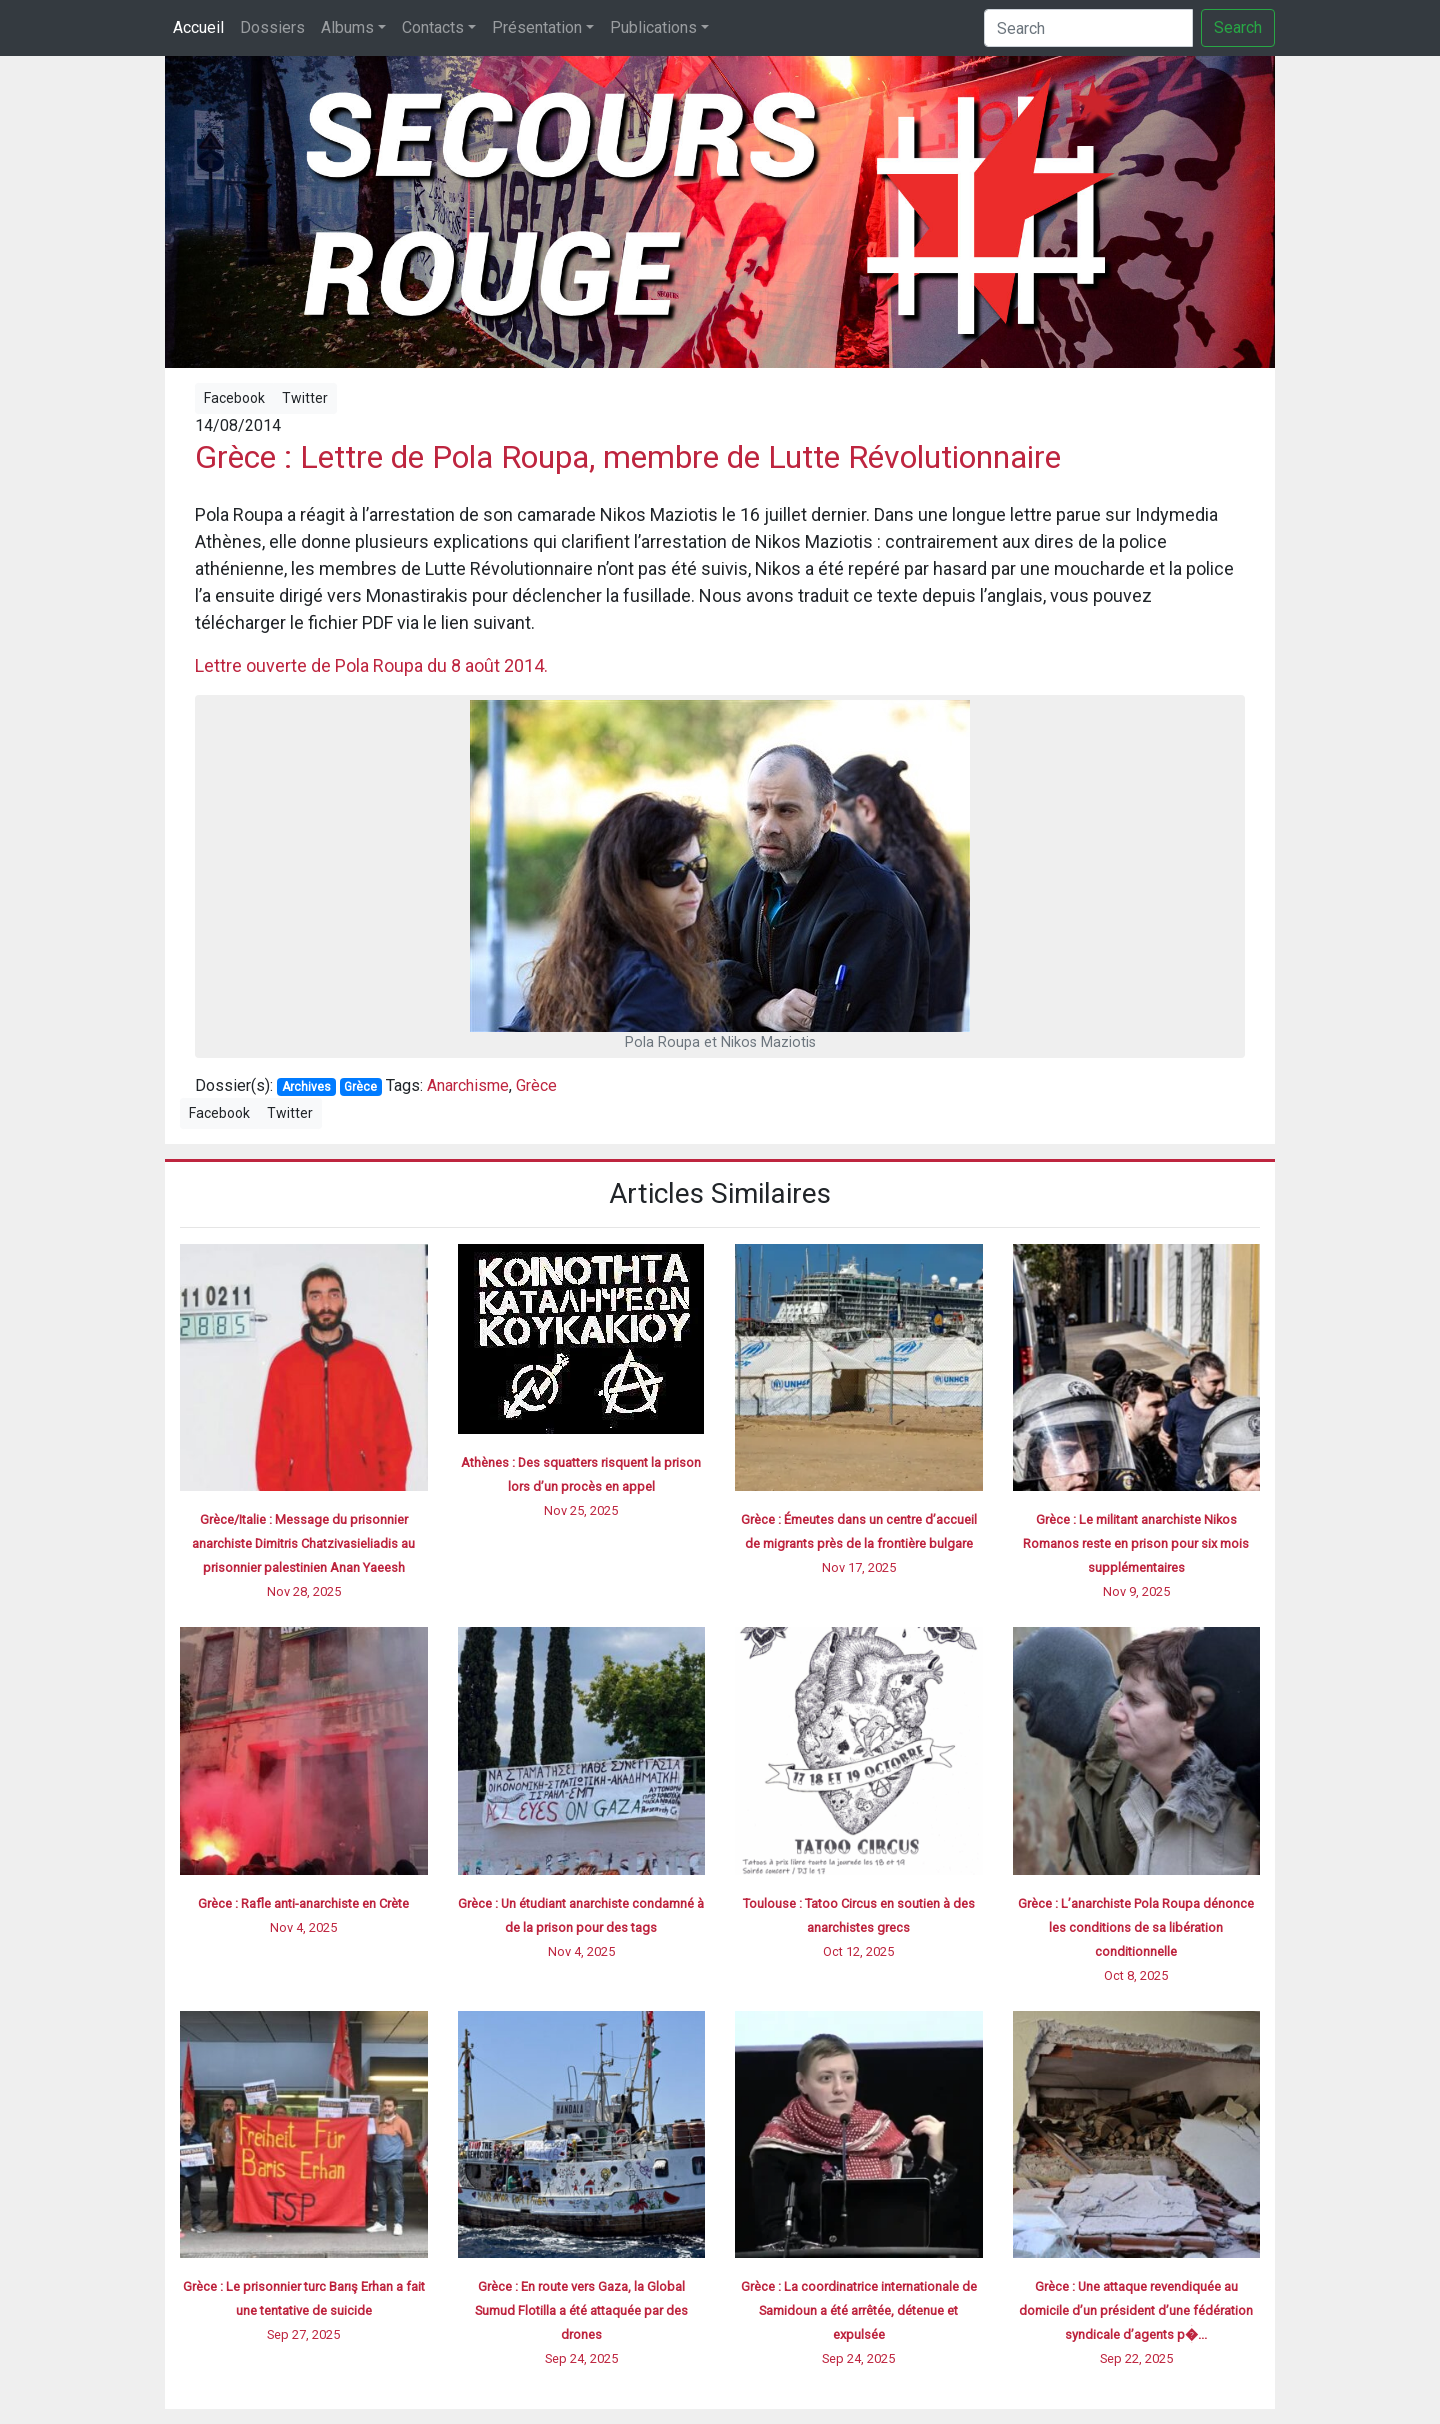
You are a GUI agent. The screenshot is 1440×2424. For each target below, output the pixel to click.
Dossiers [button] (272, 27)
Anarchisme (468, 1085)
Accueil (198, 27)
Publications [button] (653, 27)
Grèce (360, 1087)
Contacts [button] (433, 27)
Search (1238, 27)
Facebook (234, 398)
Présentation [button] (537, 27)
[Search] (1088, 28)
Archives (306, 1087)
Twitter (305, 398)
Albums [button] (347, 27)
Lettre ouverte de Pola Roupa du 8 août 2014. (371, 665)
